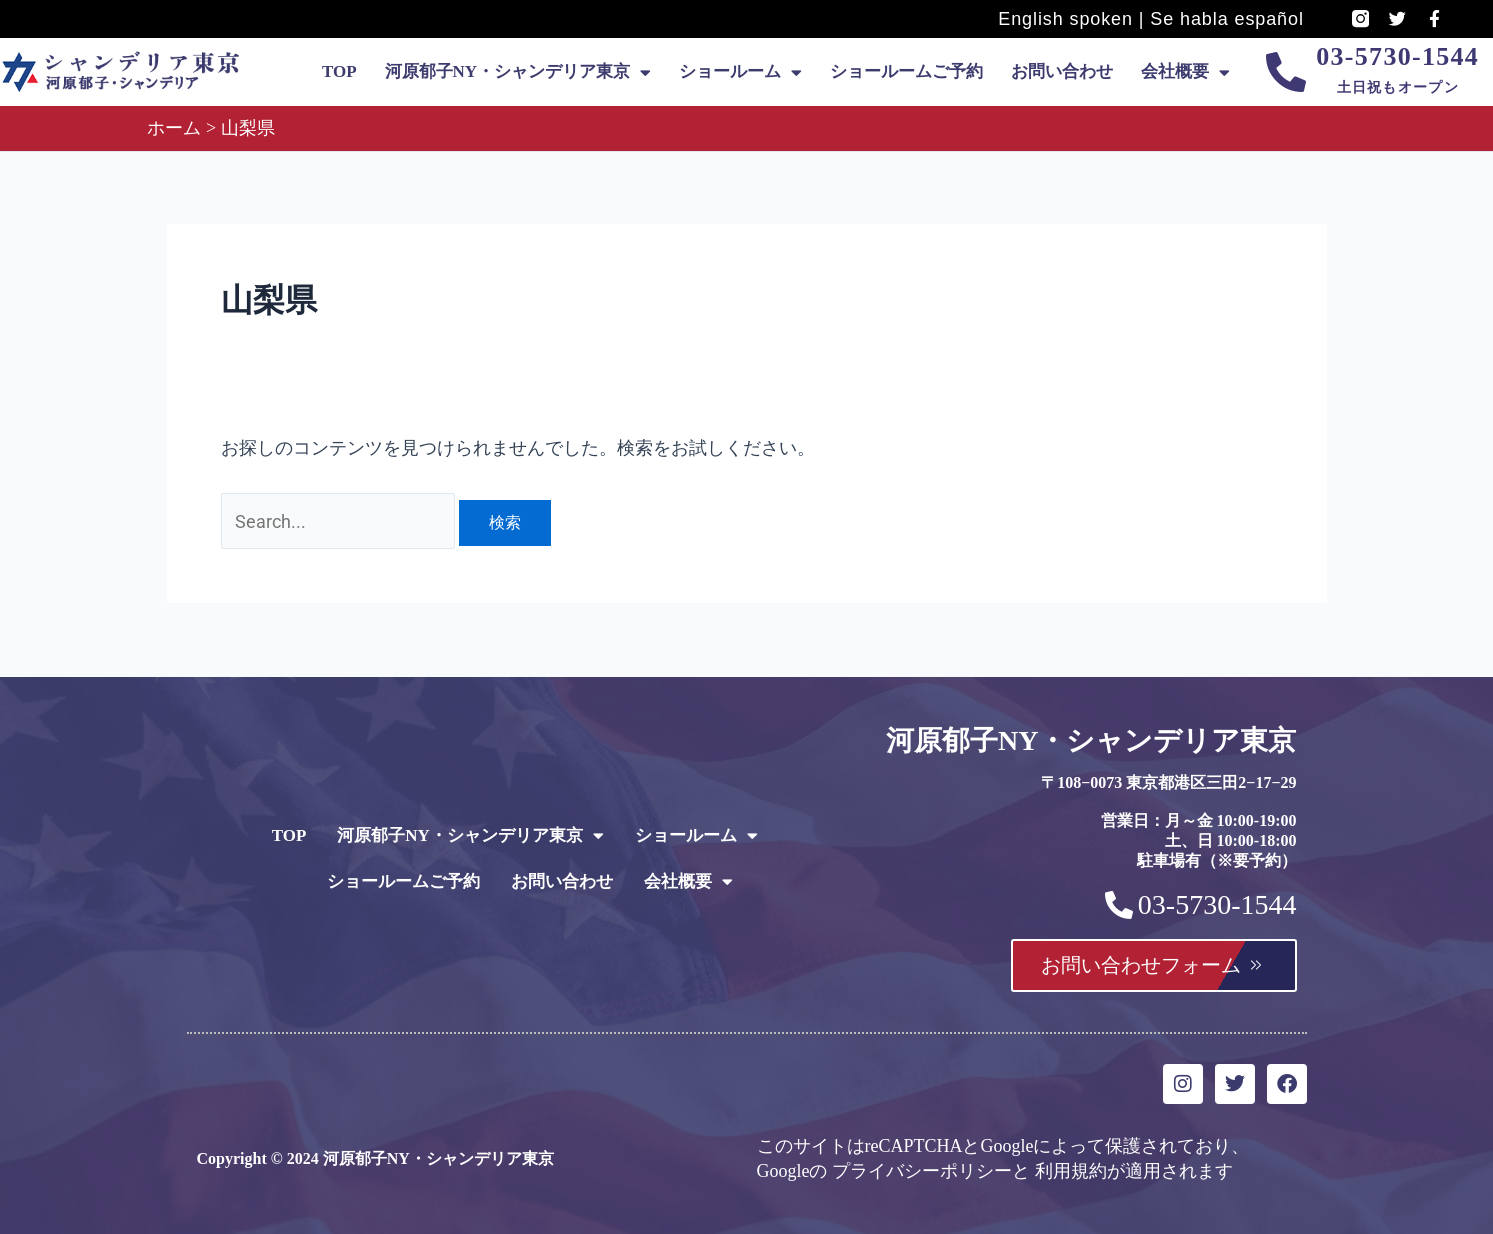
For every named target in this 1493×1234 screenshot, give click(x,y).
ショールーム (740, 72)
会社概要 (1185, 72)
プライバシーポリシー (922, 1171)
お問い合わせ (1062, 71)
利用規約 (1071, 1171)
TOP (339, 71)
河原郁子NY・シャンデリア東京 (518, 72)
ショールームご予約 (906, 71)
